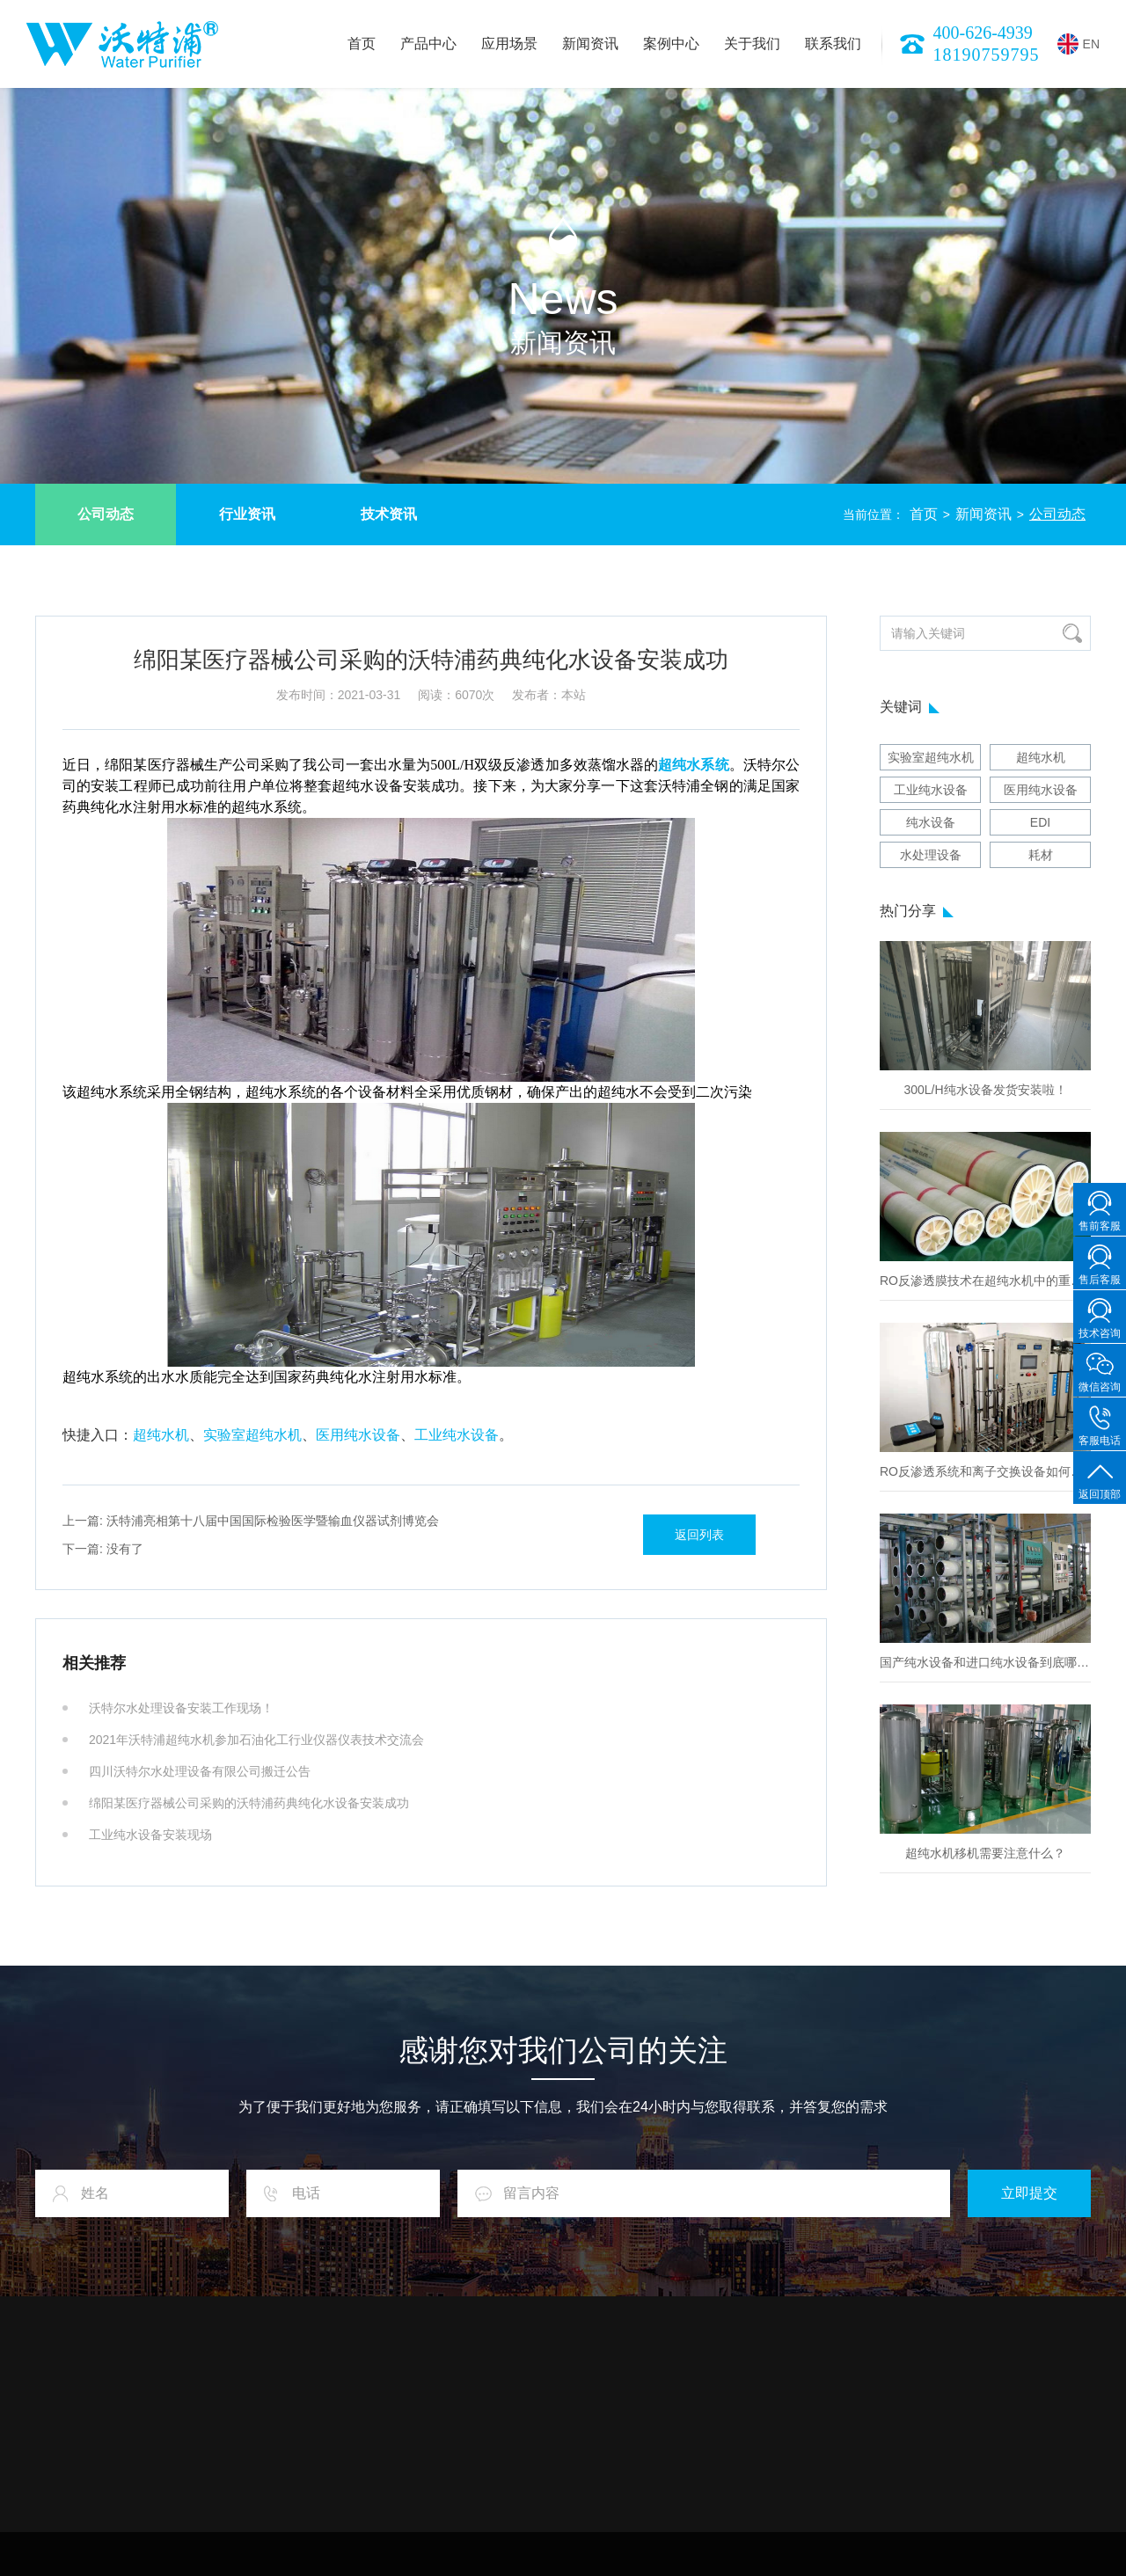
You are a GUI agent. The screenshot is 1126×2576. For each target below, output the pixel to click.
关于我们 (752, 43)
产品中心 (428, 43)
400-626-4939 (983, 32)
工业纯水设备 (456, 1434)
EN (1078, 44)
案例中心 (671, 43)
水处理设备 (930, 855)
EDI (1040, 822)
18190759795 (986, 54)
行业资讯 (247, 514)
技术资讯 (389, 514)
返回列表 (699, 1535)
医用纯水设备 (358, 1434)
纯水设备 (930, 822)
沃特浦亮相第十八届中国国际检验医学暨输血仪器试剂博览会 (250, 1521)
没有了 (102, 1549)
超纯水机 (161, 1434)
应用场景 (509, 43)
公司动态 (105, 514)
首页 (361, 43)
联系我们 (833, 43)
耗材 (1040, 855)
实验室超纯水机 (252, 1434)
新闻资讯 (590, 43)
